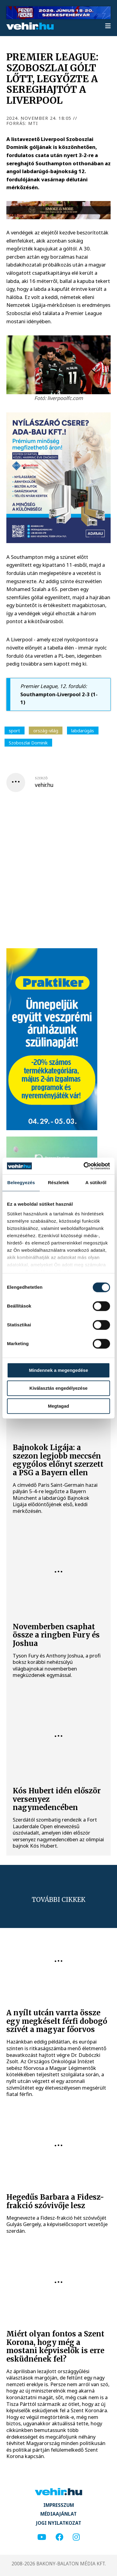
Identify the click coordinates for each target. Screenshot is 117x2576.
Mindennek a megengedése (58, 1370)
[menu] (108, 26)
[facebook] (59, 2537)
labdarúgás (82, 730)
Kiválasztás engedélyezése (58, 1388)
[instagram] (76, 2537)
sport (14, 730)
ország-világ (45, 730)
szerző (41, 778)
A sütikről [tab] (96, 1182)
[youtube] (41, 2537)
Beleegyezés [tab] (21, 1182)
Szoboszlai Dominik (28, 743)
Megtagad (58, 1406)
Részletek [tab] (58, 1182)
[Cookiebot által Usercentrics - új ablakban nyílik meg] (84, 1166)
